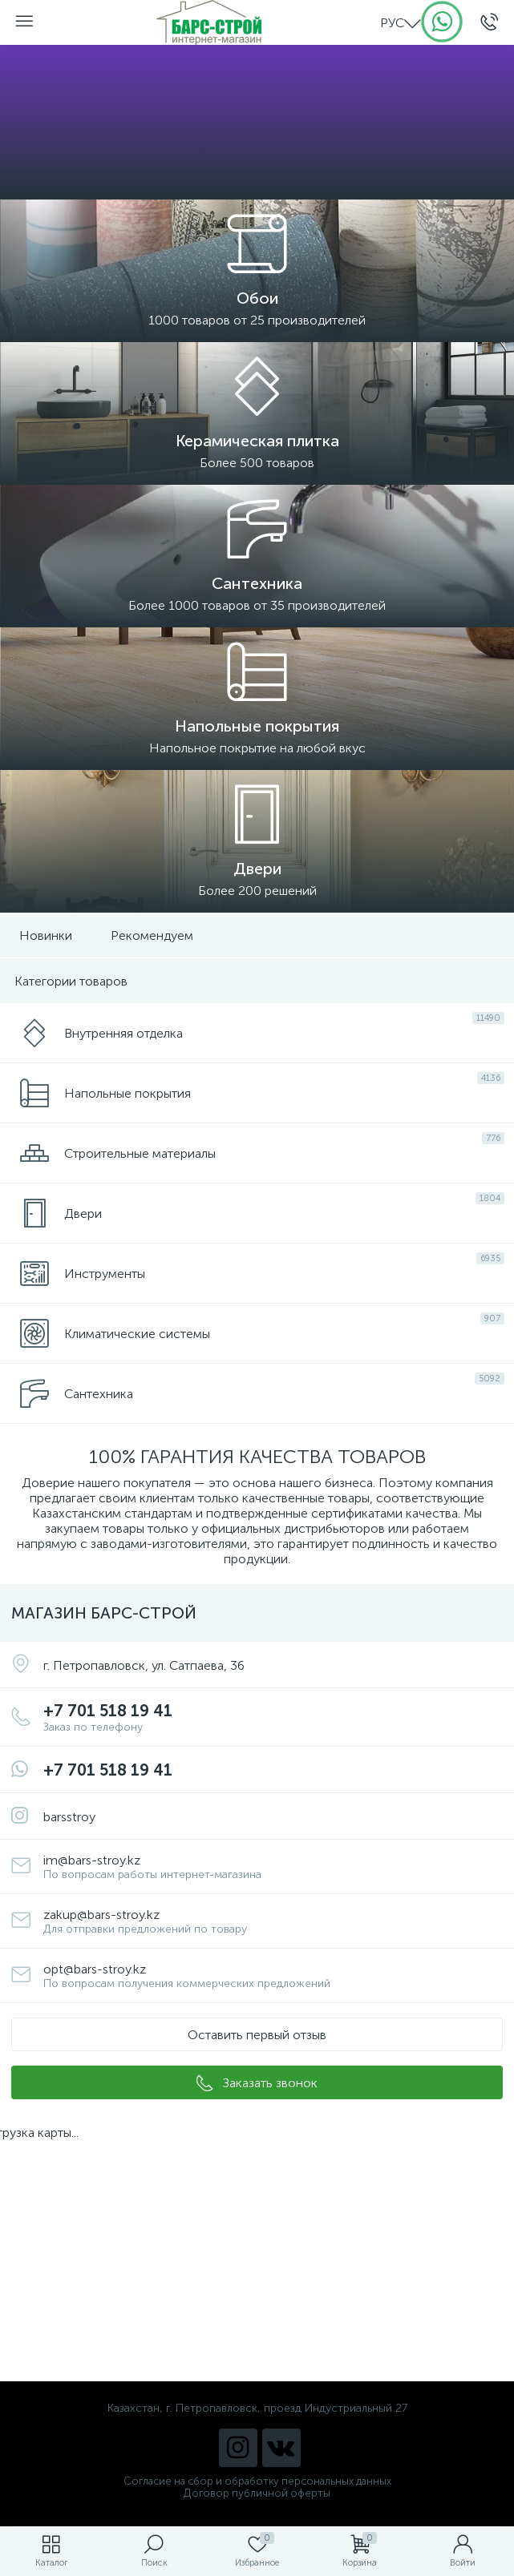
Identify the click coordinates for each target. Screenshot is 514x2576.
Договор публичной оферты (257, 2493)
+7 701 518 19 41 (273, 1717)
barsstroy (69, 1816)
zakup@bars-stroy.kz (273, 1921)
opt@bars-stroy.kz (273, 1975)
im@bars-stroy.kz (273, 1866)
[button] (257, 2034)
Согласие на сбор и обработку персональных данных (257, 2481)
